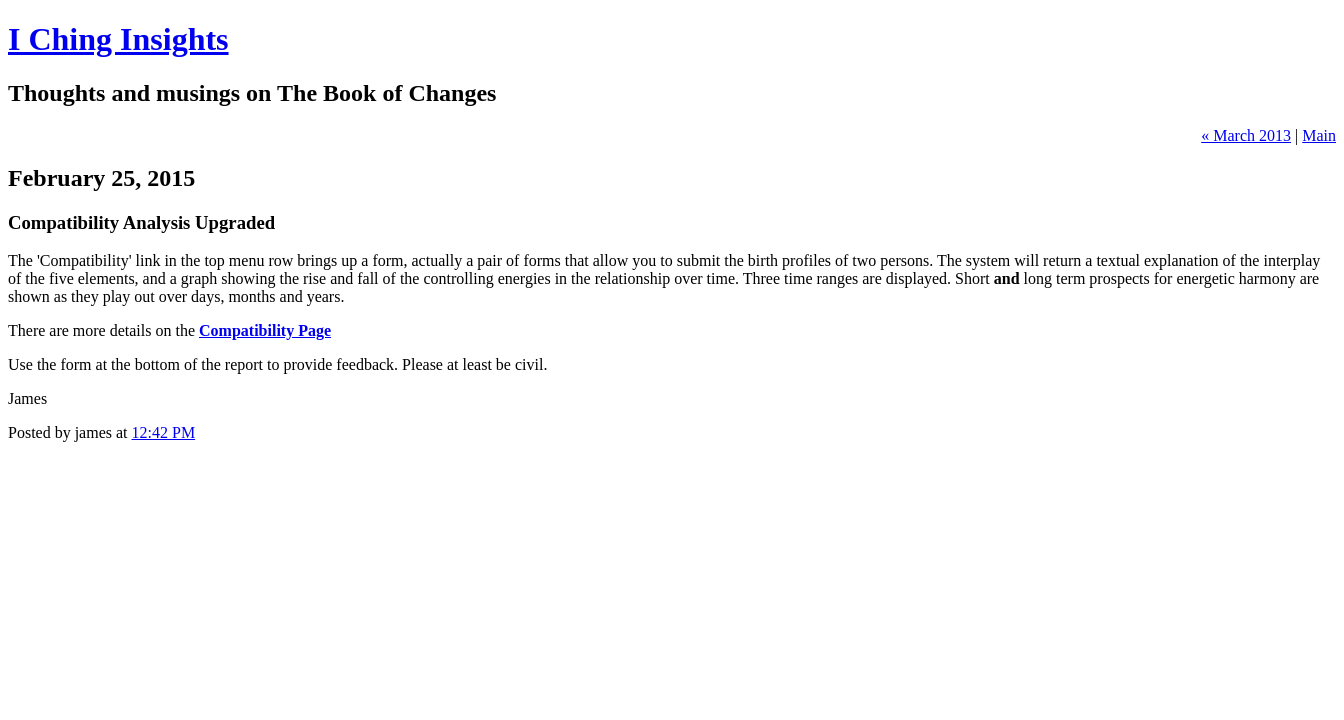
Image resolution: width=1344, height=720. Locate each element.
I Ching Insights (118, 39)
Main (1319, 135)
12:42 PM (164, 432)
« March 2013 (1246, 135)
